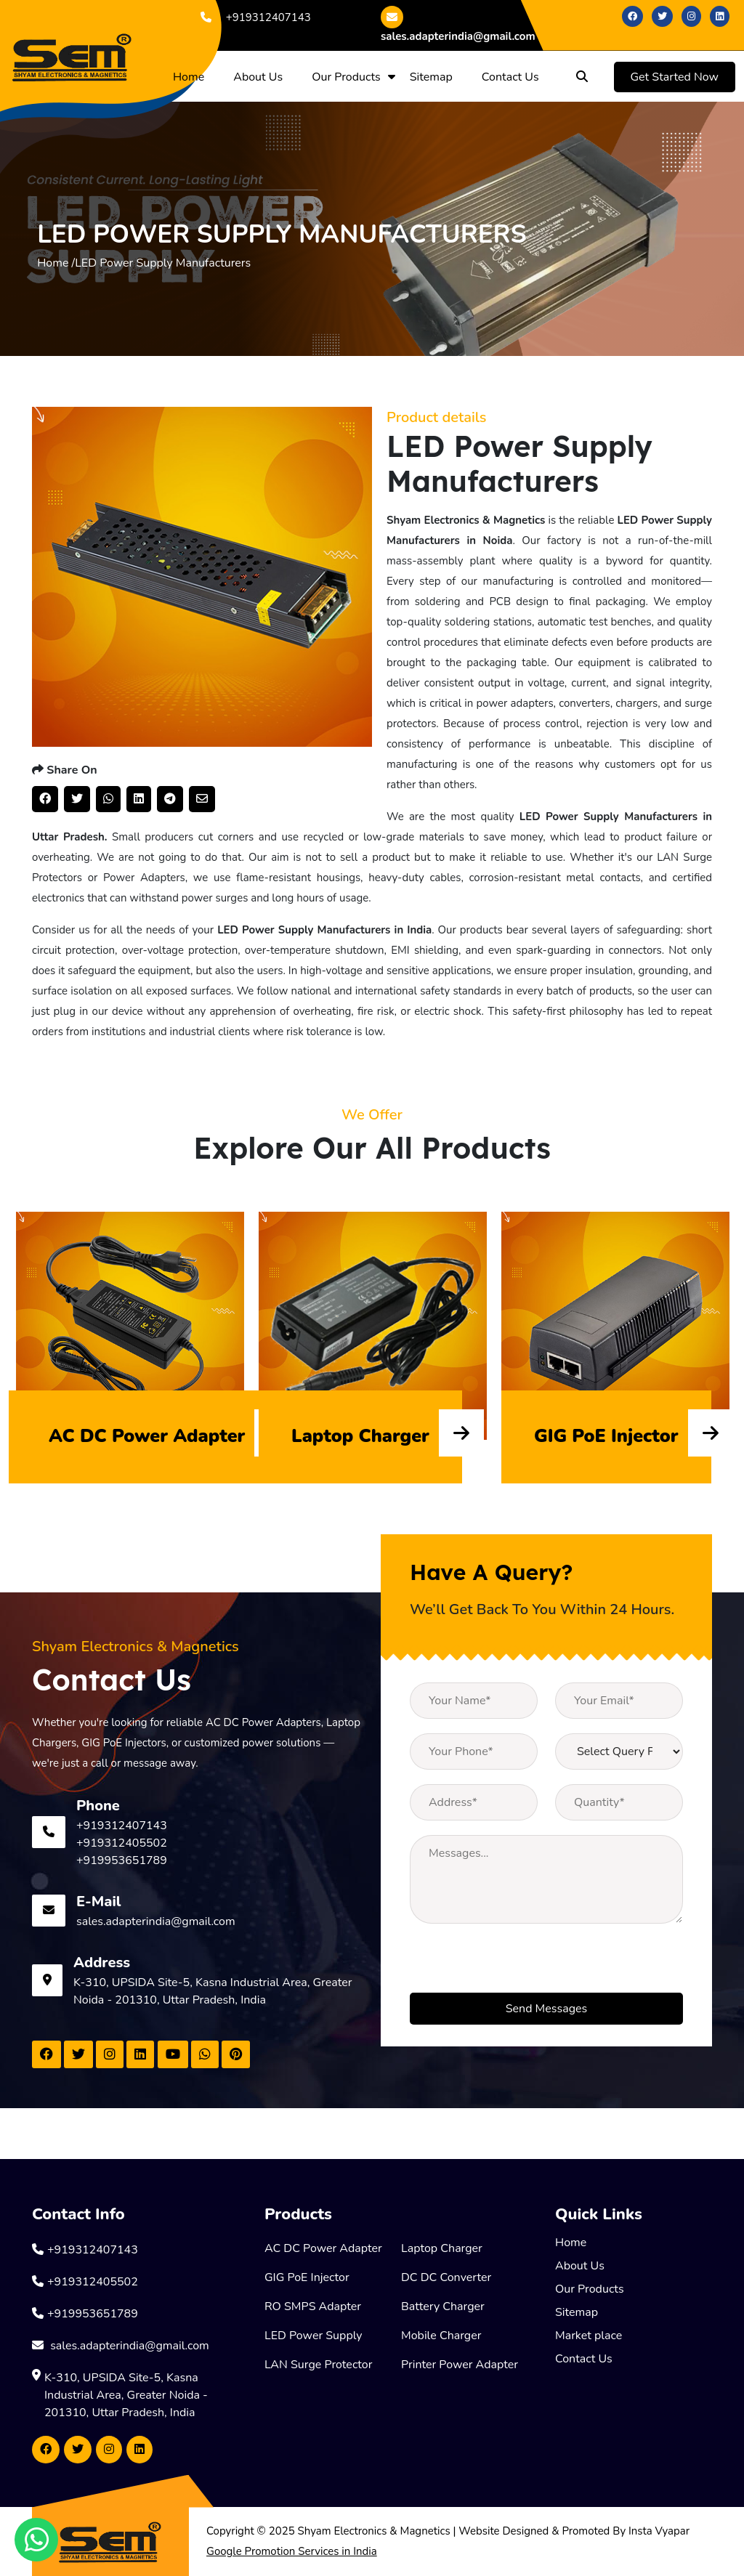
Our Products (346, 77)
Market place (588, 2336)
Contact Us (510, 77)
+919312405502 (121, 1843)
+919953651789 (121, 1860)
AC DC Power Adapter (323, 2248)
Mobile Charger (441, 2336)
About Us (258, 77)
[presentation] (520, 1964)
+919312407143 (253, 17)
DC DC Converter (446, 2277)
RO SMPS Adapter (312, 2306)
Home (188, 77)
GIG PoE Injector (306, 2277)
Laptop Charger (441, 2248)
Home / (56, 263)
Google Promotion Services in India (291, 2551)
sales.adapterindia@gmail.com (458, 25)
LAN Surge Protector (318, 2365)
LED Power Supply (313, 2336)
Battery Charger (443, 2306)
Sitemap (431, 77)
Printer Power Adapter (459, 2365)
